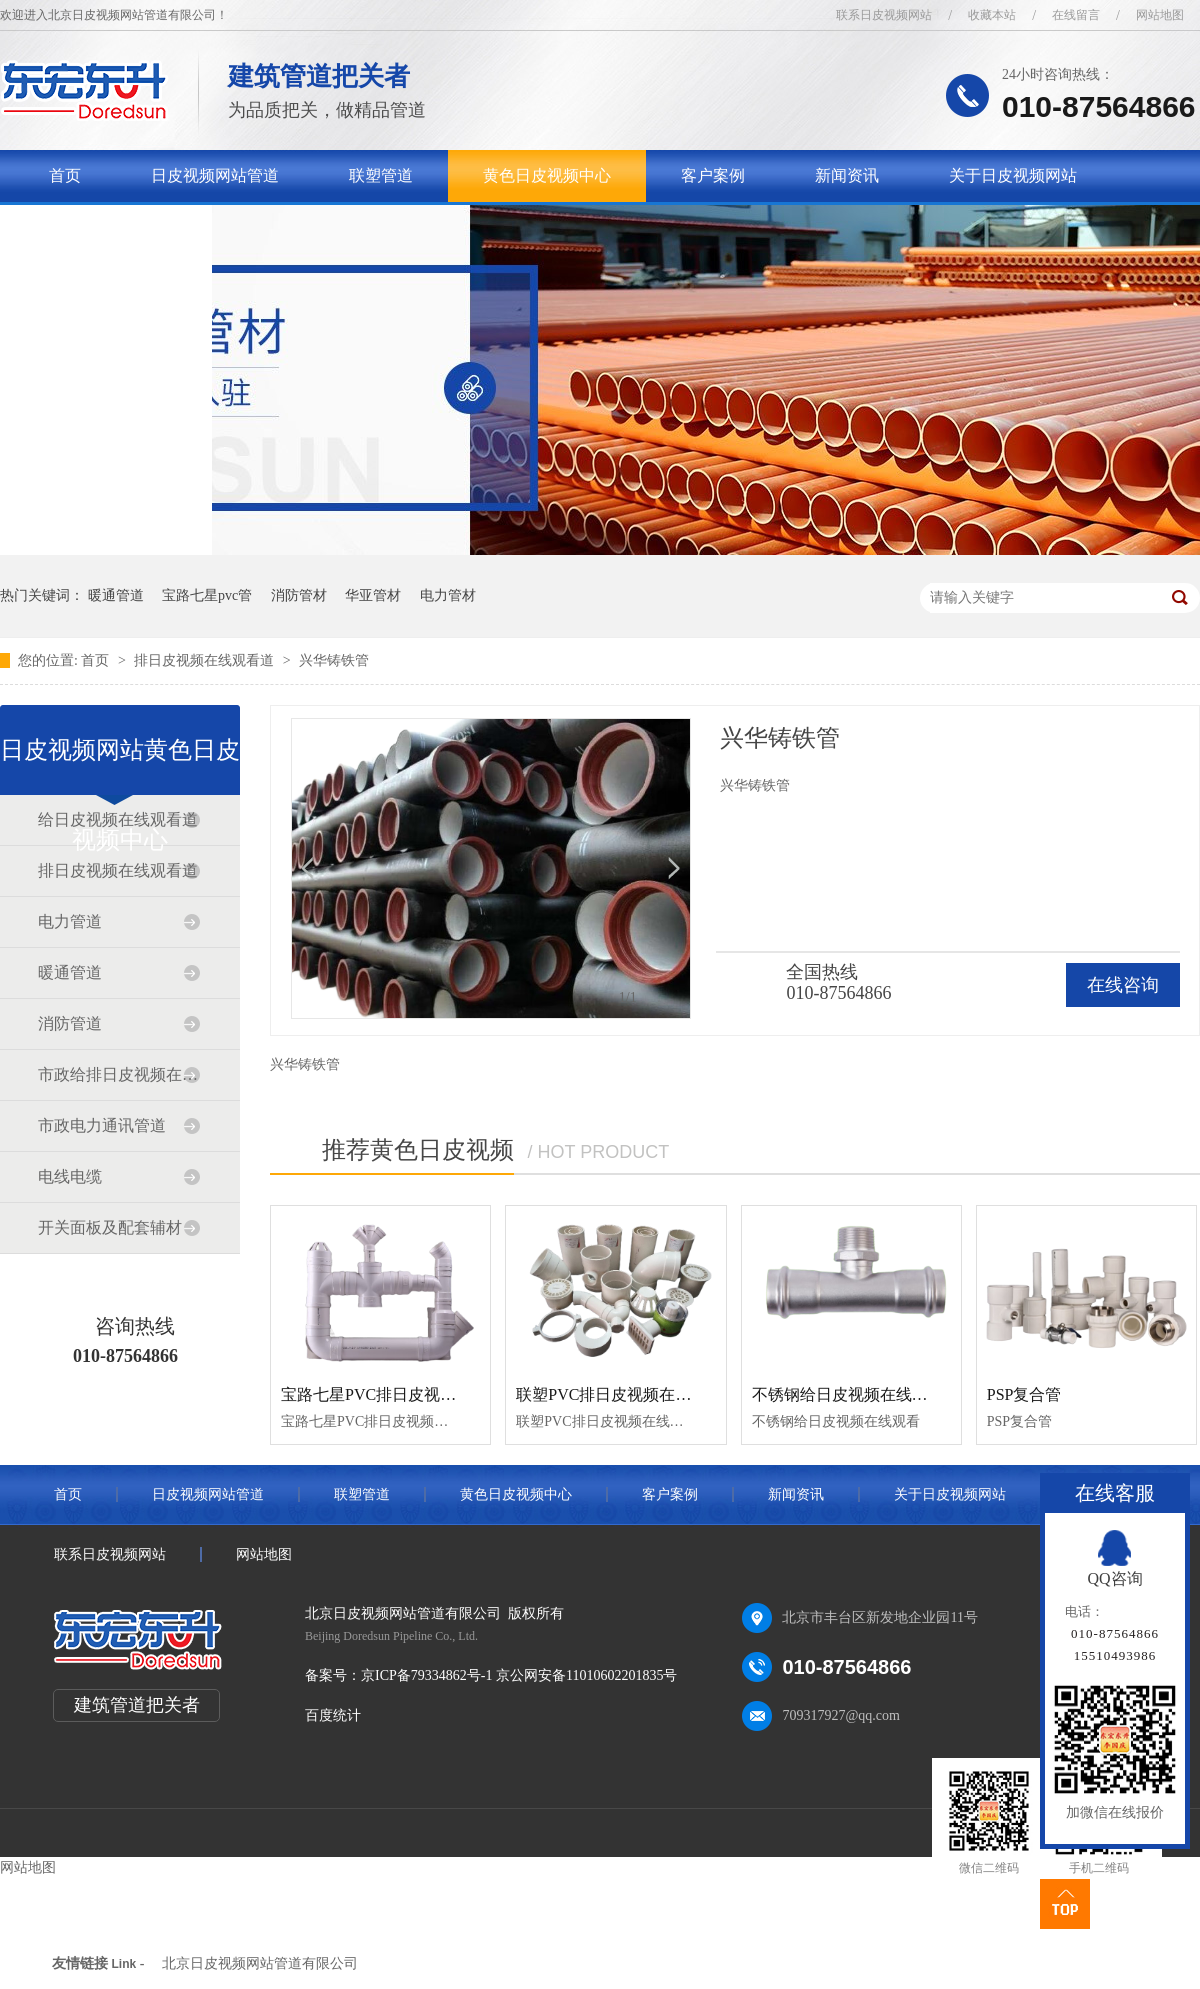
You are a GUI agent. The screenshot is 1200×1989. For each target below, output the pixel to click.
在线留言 (1076, 15)
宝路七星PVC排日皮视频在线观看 (400, 1394)
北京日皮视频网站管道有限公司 (260, 1963)
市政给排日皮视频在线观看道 (119, 1074)
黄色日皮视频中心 (547, 175)
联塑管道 (381, 175)
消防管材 (299, 595)
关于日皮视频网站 (1013, 175)
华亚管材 (373, 595)
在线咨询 (1123, 985)
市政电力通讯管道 (102, 1125)
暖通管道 (116, 595)
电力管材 (448, 595)
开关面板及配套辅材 (110, 1227)
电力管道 (70, 921)
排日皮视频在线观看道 (206, 660)
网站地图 (1160, 15)
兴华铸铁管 (334, 660)
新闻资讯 (847, 175)
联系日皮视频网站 (884, 15)
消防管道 (70, 1023)
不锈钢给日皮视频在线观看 (848, 1394)
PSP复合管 (1024, 1394)
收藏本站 (992, 15)
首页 (65, 175)
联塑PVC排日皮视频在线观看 (619, 1394)
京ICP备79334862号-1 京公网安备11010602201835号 (519, 1675)
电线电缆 (70, 1176)
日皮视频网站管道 (215, 175)
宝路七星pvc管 (207, 595)
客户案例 (713, 175)
